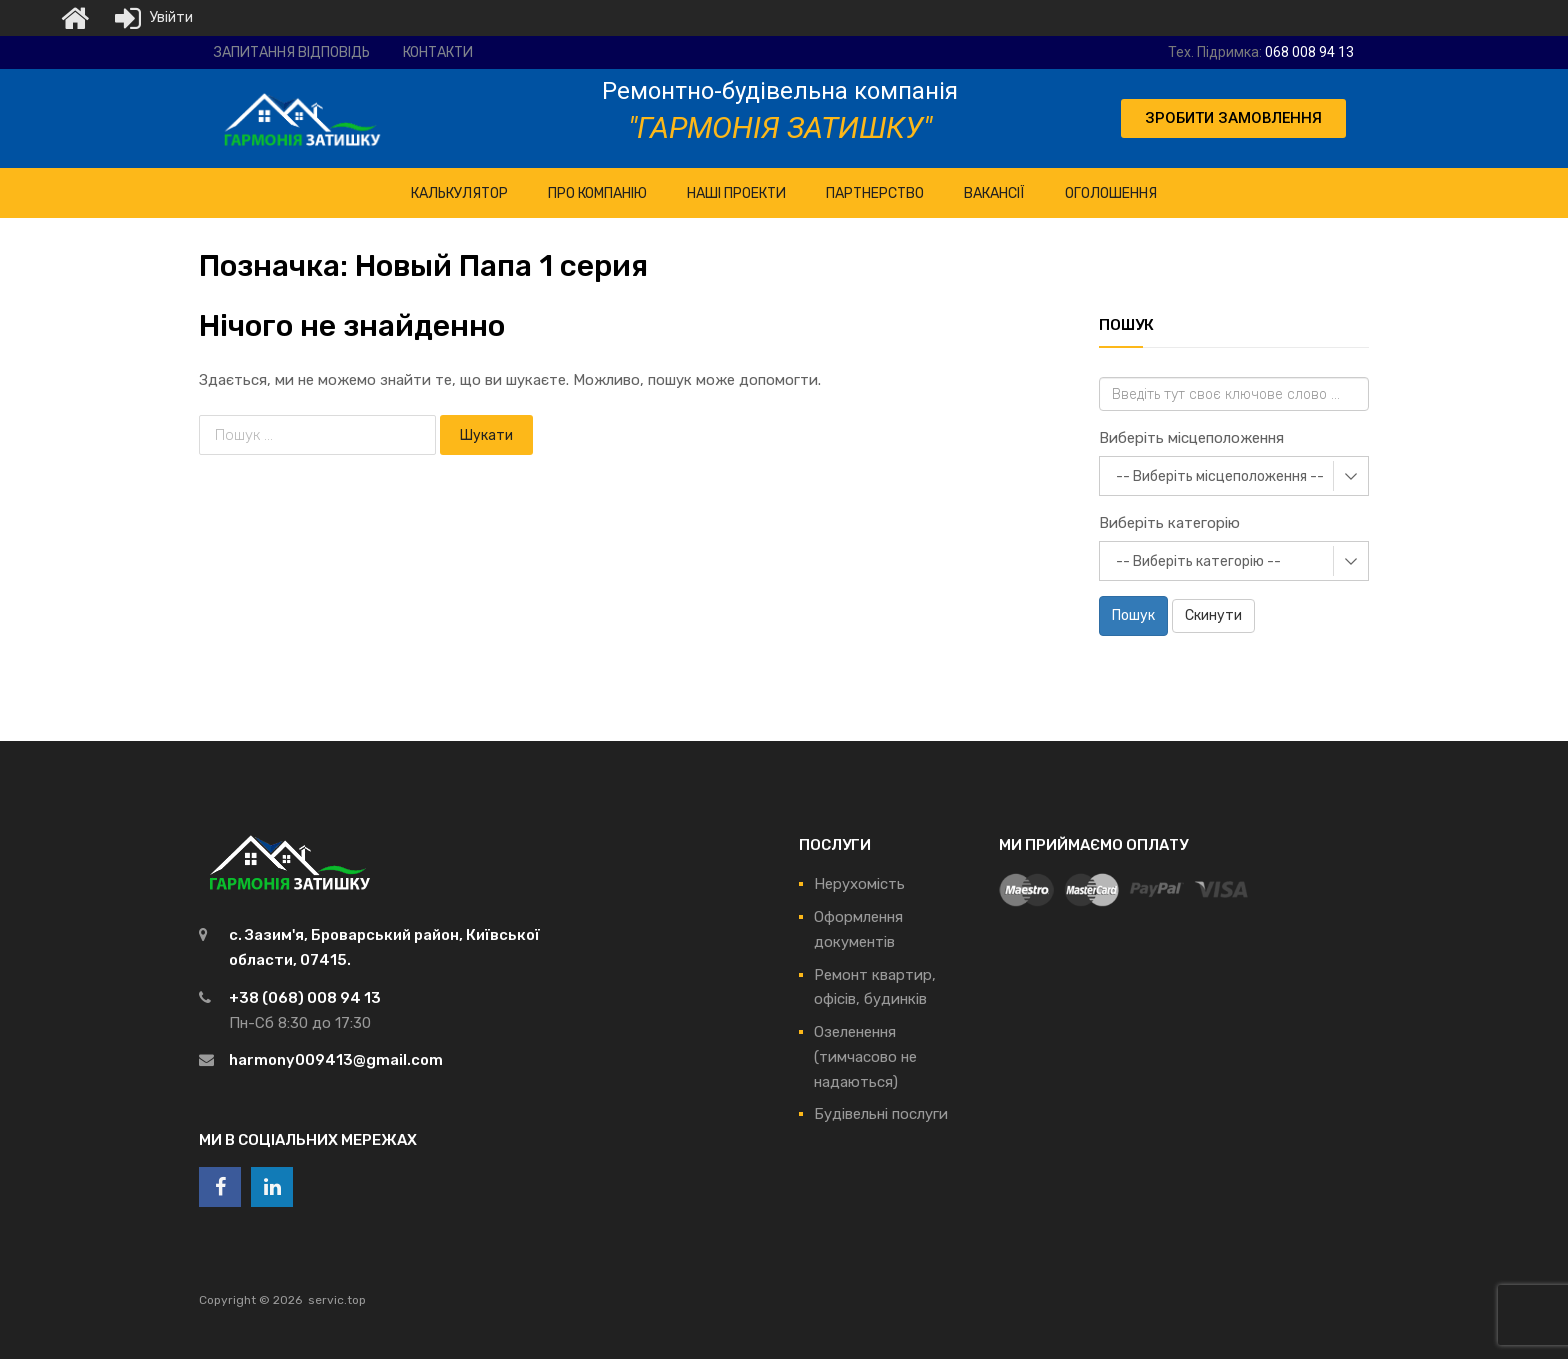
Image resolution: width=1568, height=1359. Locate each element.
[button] (1233, 118)
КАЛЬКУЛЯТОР (459, 193)
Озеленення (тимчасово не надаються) (865, 1057)
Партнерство (875, 193)
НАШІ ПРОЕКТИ (736, 193)
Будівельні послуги (881, 1114)
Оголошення (1111, 193)
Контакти (438, 52)
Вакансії (994, 193)
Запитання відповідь (292, 52)
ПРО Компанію (597, 193)
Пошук (1133, 615)
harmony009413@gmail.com (336, 1060)
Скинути (1213, 615)
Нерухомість (859, 884)
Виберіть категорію (1169, 523)
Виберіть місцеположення (1191, 438)
